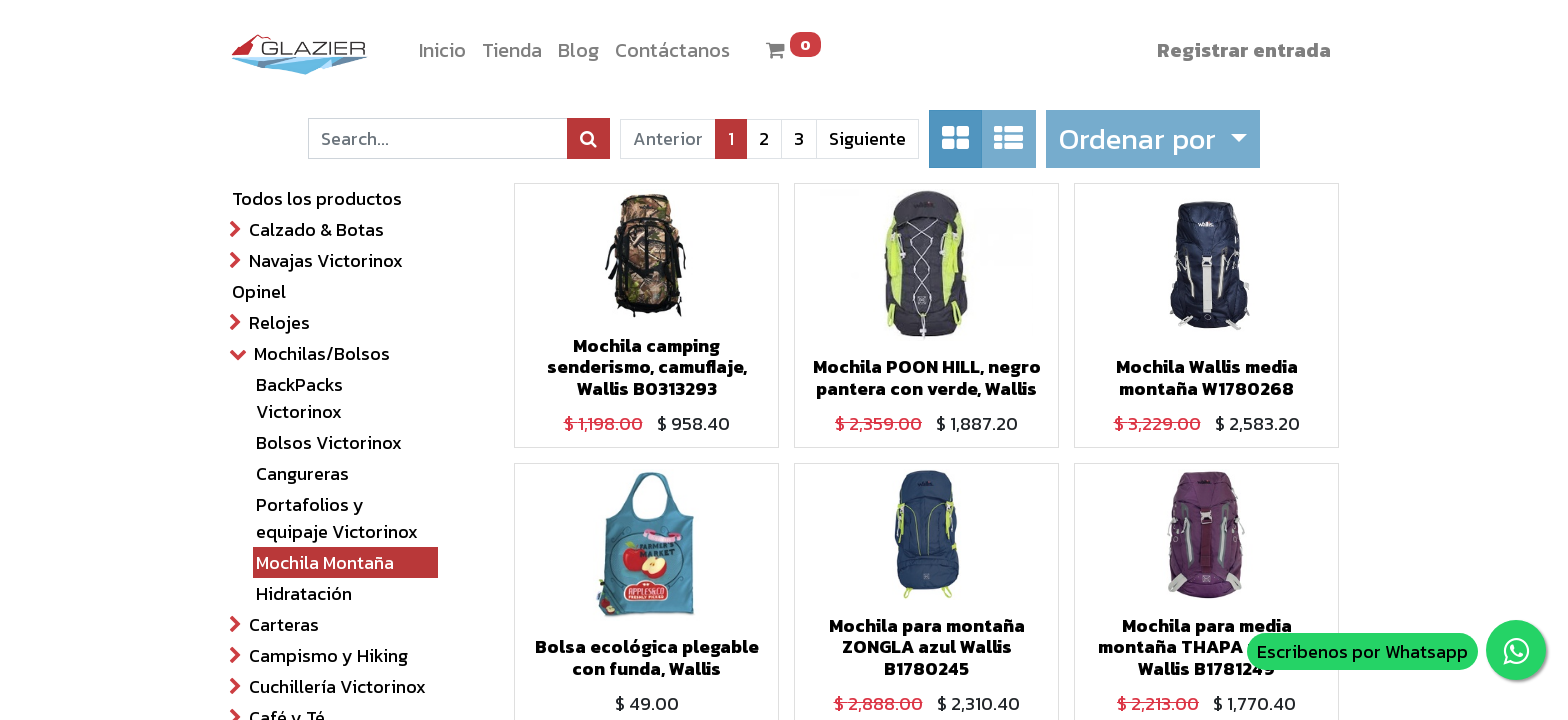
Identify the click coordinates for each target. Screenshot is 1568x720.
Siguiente (867, 138)
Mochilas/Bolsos (322, 353)
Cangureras (302, 473)
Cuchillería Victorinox (337, 686)
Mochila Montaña (325, 562)
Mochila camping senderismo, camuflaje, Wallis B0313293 (647, 367)
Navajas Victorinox (326, 260)
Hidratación (304, 593)
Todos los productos (317, 198)
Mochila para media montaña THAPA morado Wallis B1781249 (1206, 647)
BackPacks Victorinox (299, 398)
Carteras (284, 624)
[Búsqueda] (588, 138)
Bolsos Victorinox (329, 442)
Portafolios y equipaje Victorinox (337, 518)
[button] (1152, 139)
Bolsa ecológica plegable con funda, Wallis (647, 657)
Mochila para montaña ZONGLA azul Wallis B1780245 (927, 647)
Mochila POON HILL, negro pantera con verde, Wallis (927, 377)
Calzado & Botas (316, 229)
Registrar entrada (1244, 50)
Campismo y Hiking (328, 655)
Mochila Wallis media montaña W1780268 (1207, 377)
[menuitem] (442, 50)
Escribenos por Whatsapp (1362, 651)
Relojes (279, 322)
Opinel (259, 291)
